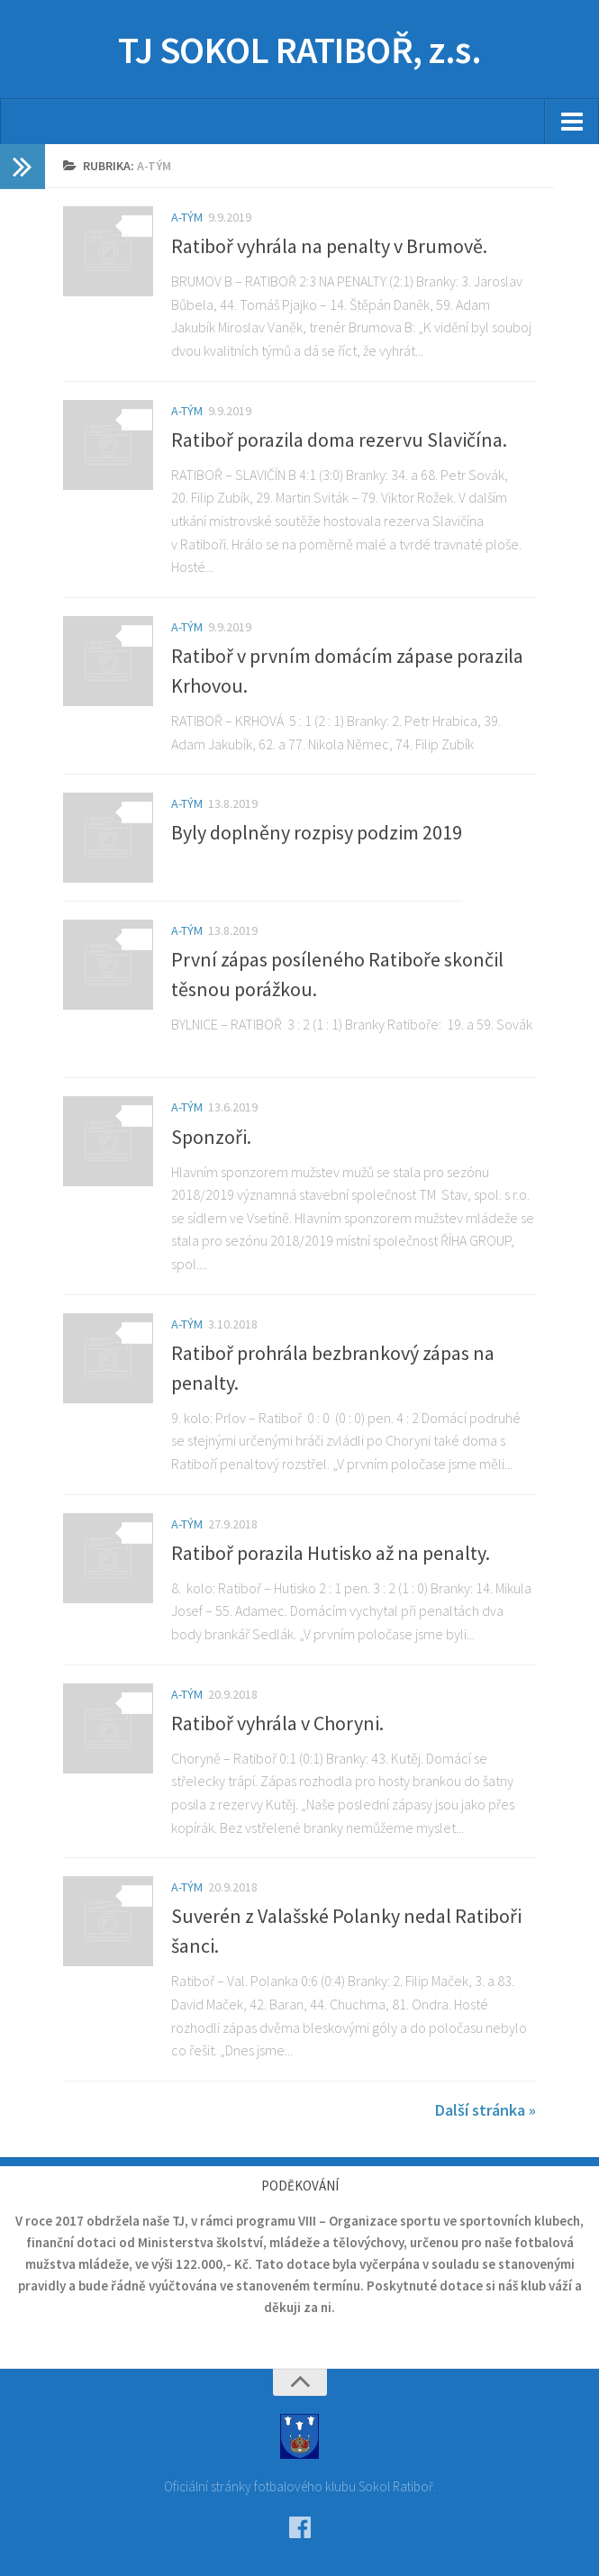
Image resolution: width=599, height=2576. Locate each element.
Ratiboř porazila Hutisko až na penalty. (330, 1552)
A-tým (187, 217)
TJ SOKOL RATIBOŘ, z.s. (299, 49)
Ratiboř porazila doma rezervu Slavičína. (339, 439)
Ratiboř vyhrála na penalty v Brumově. (329, 246)
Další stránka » (485, 2110)
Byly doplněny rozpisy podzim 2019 (316, 832)
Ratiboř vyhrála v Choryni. (277, 1723)
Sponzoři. (211, 1136)
